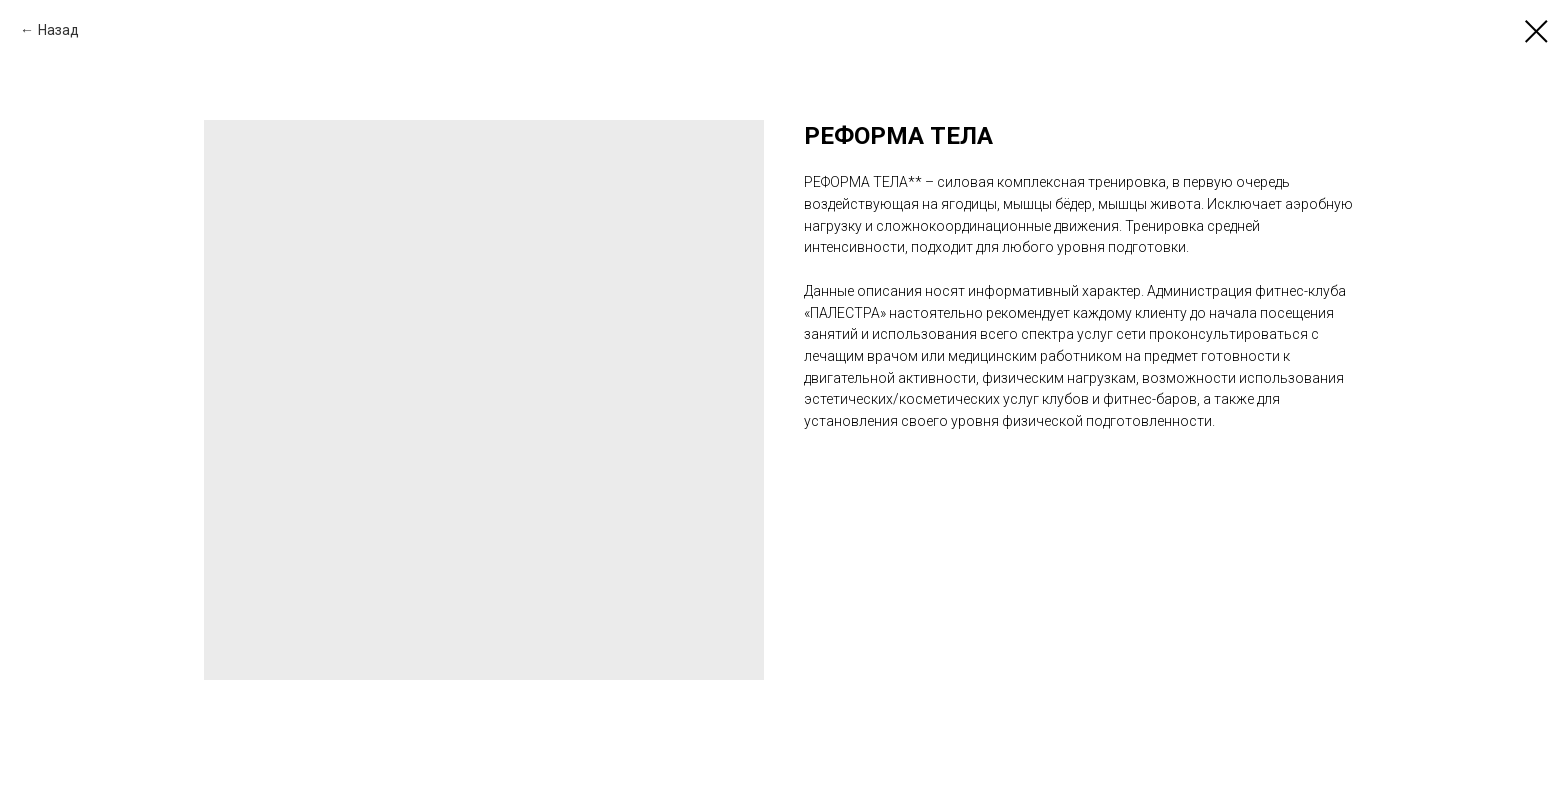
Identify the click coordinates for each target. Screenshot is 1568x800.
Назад (58, 30)
